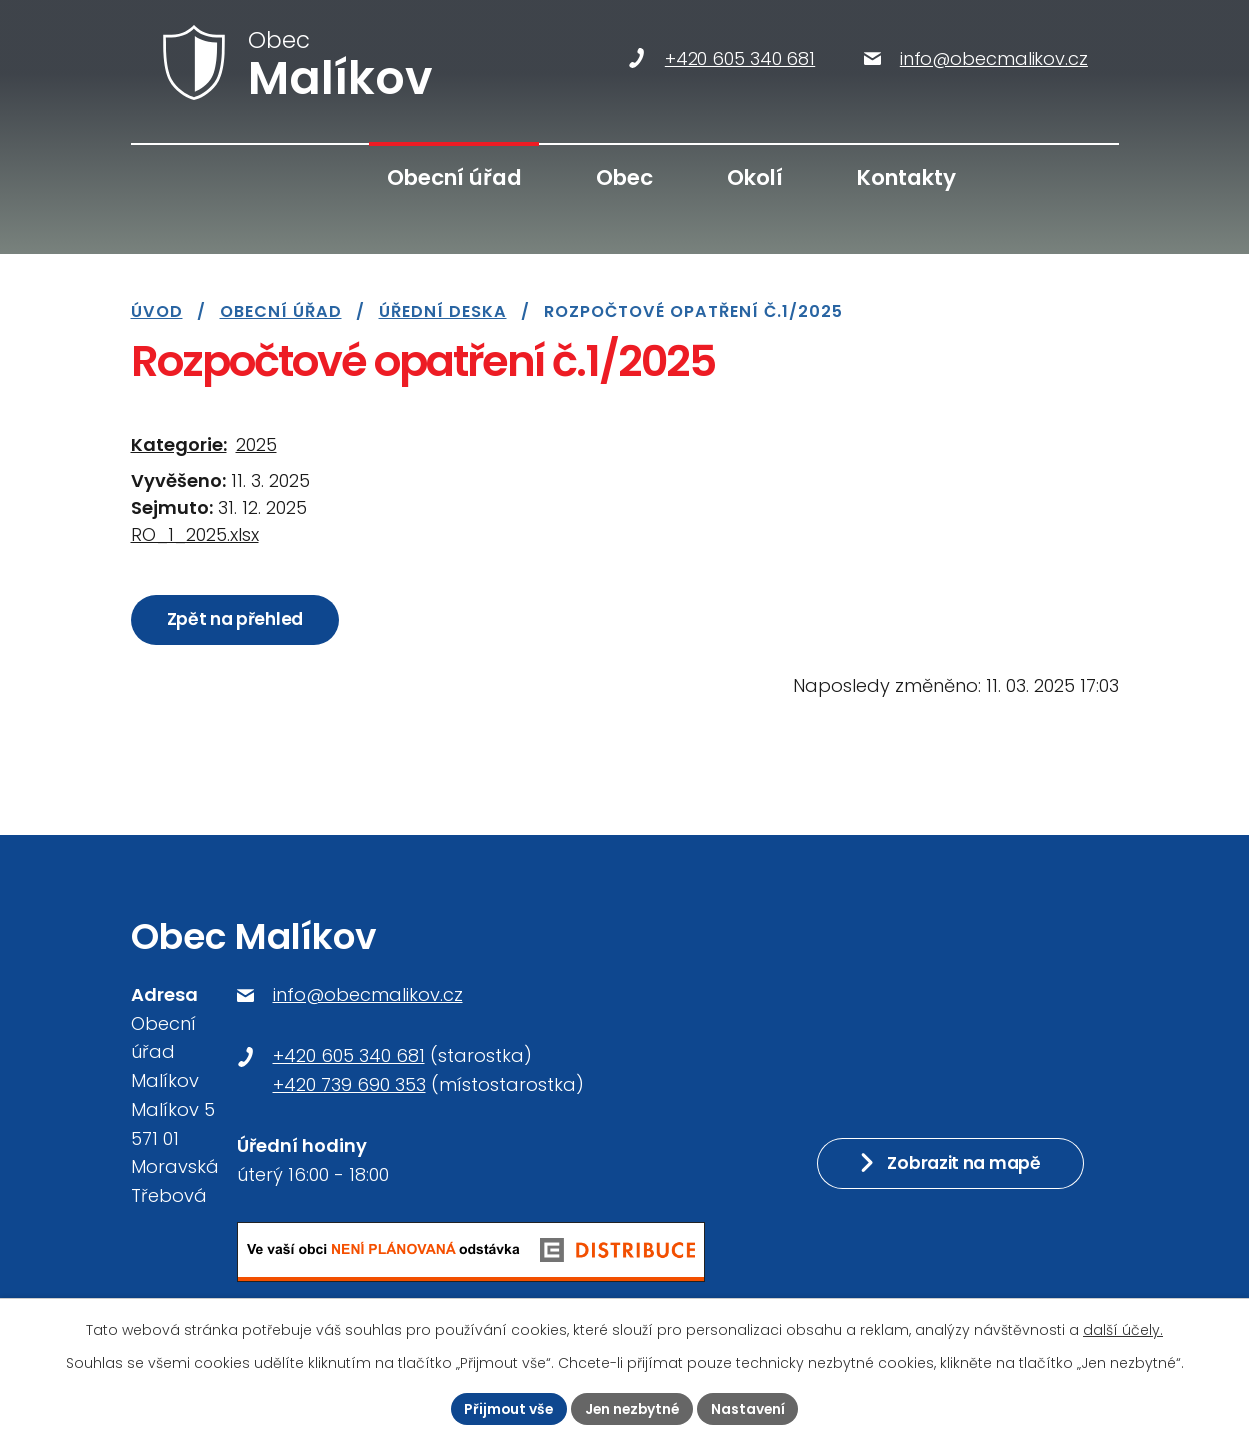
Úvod (303, 178)
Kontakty (906, 177)
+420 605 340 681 (349, 1055)
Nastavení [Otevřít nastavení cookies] (751, 1408)
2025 (256, 444)
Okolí (755, 177)
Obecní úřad (454, 177)
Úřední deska (443, 311)
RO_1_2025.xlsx (195, 534)
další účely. (1123, 1330)
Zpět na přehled (236, 620)
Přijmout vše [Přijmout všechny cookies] (506, 1408)
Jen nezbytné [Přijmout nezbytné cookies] (633, 1408)
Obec (624, 177)
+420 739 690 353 (349, 1084)
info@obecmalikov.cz (368, 994)
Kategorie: (179, 444)
